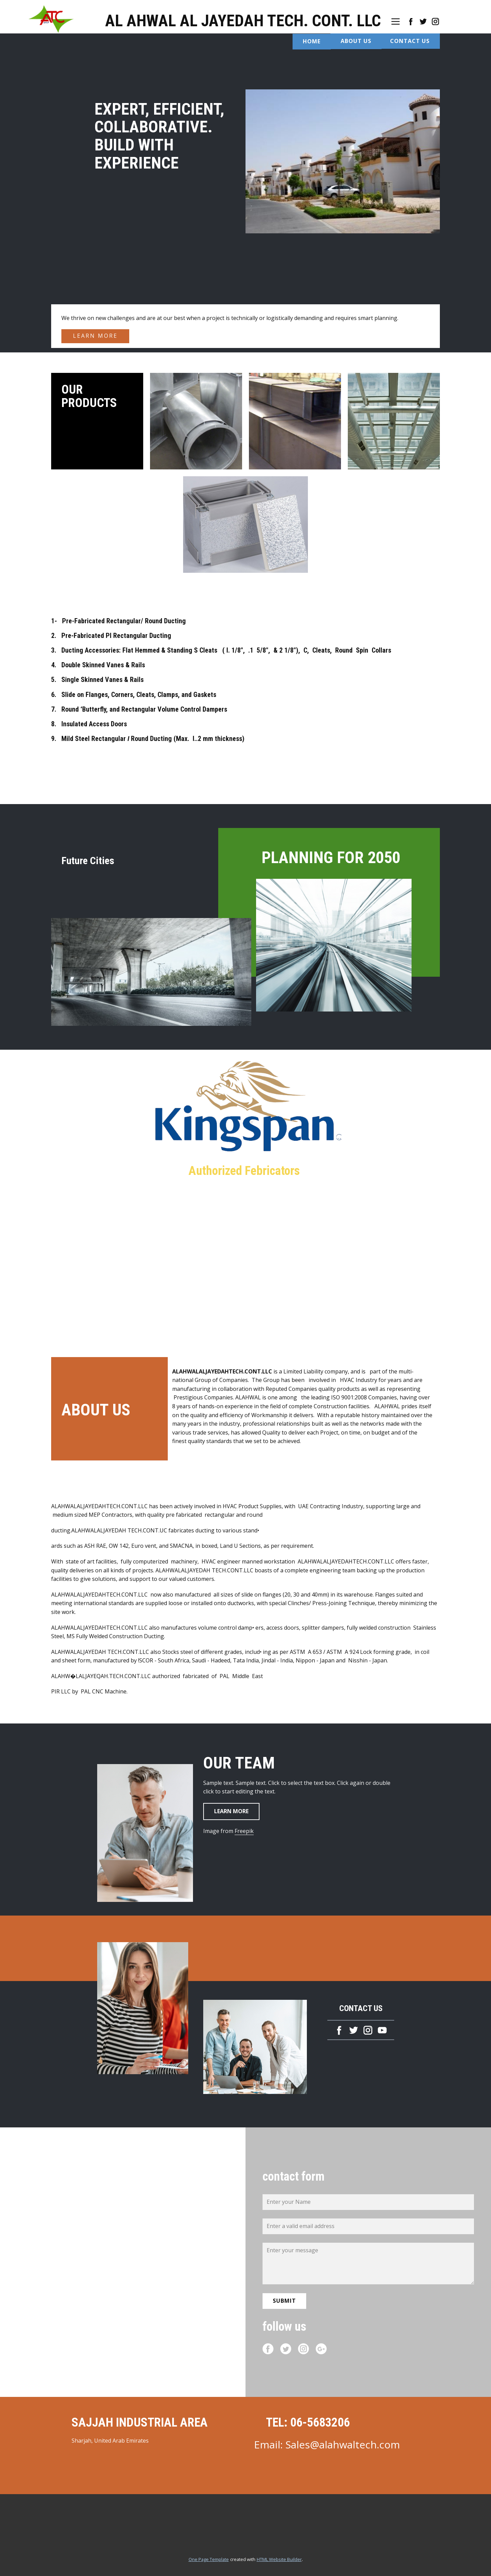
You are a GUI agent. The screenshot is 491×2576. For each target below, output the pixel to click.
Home (312, 41)
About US (356, 41)
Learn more (231, 1811)
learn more (95, 335)
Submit (284, 2300)
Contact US (410, 41)
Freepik (244, 1831)
